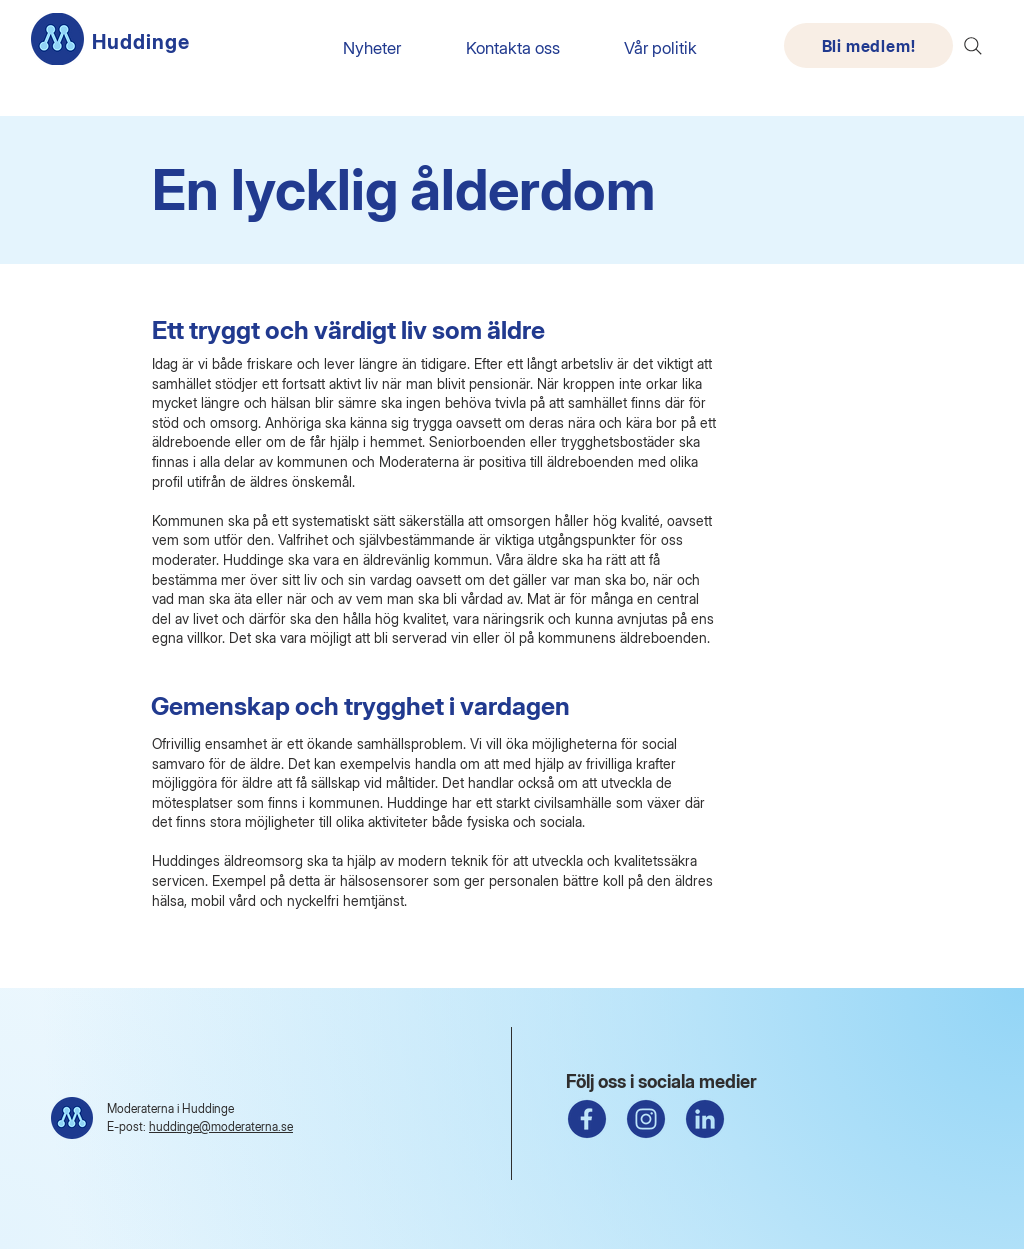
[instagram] (646, 1119)
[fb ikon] (587, 1119)
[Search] (973, 46)
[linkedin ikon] (705, 1119)
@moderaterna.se (246, 1126)
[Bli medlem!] (868, 45)
